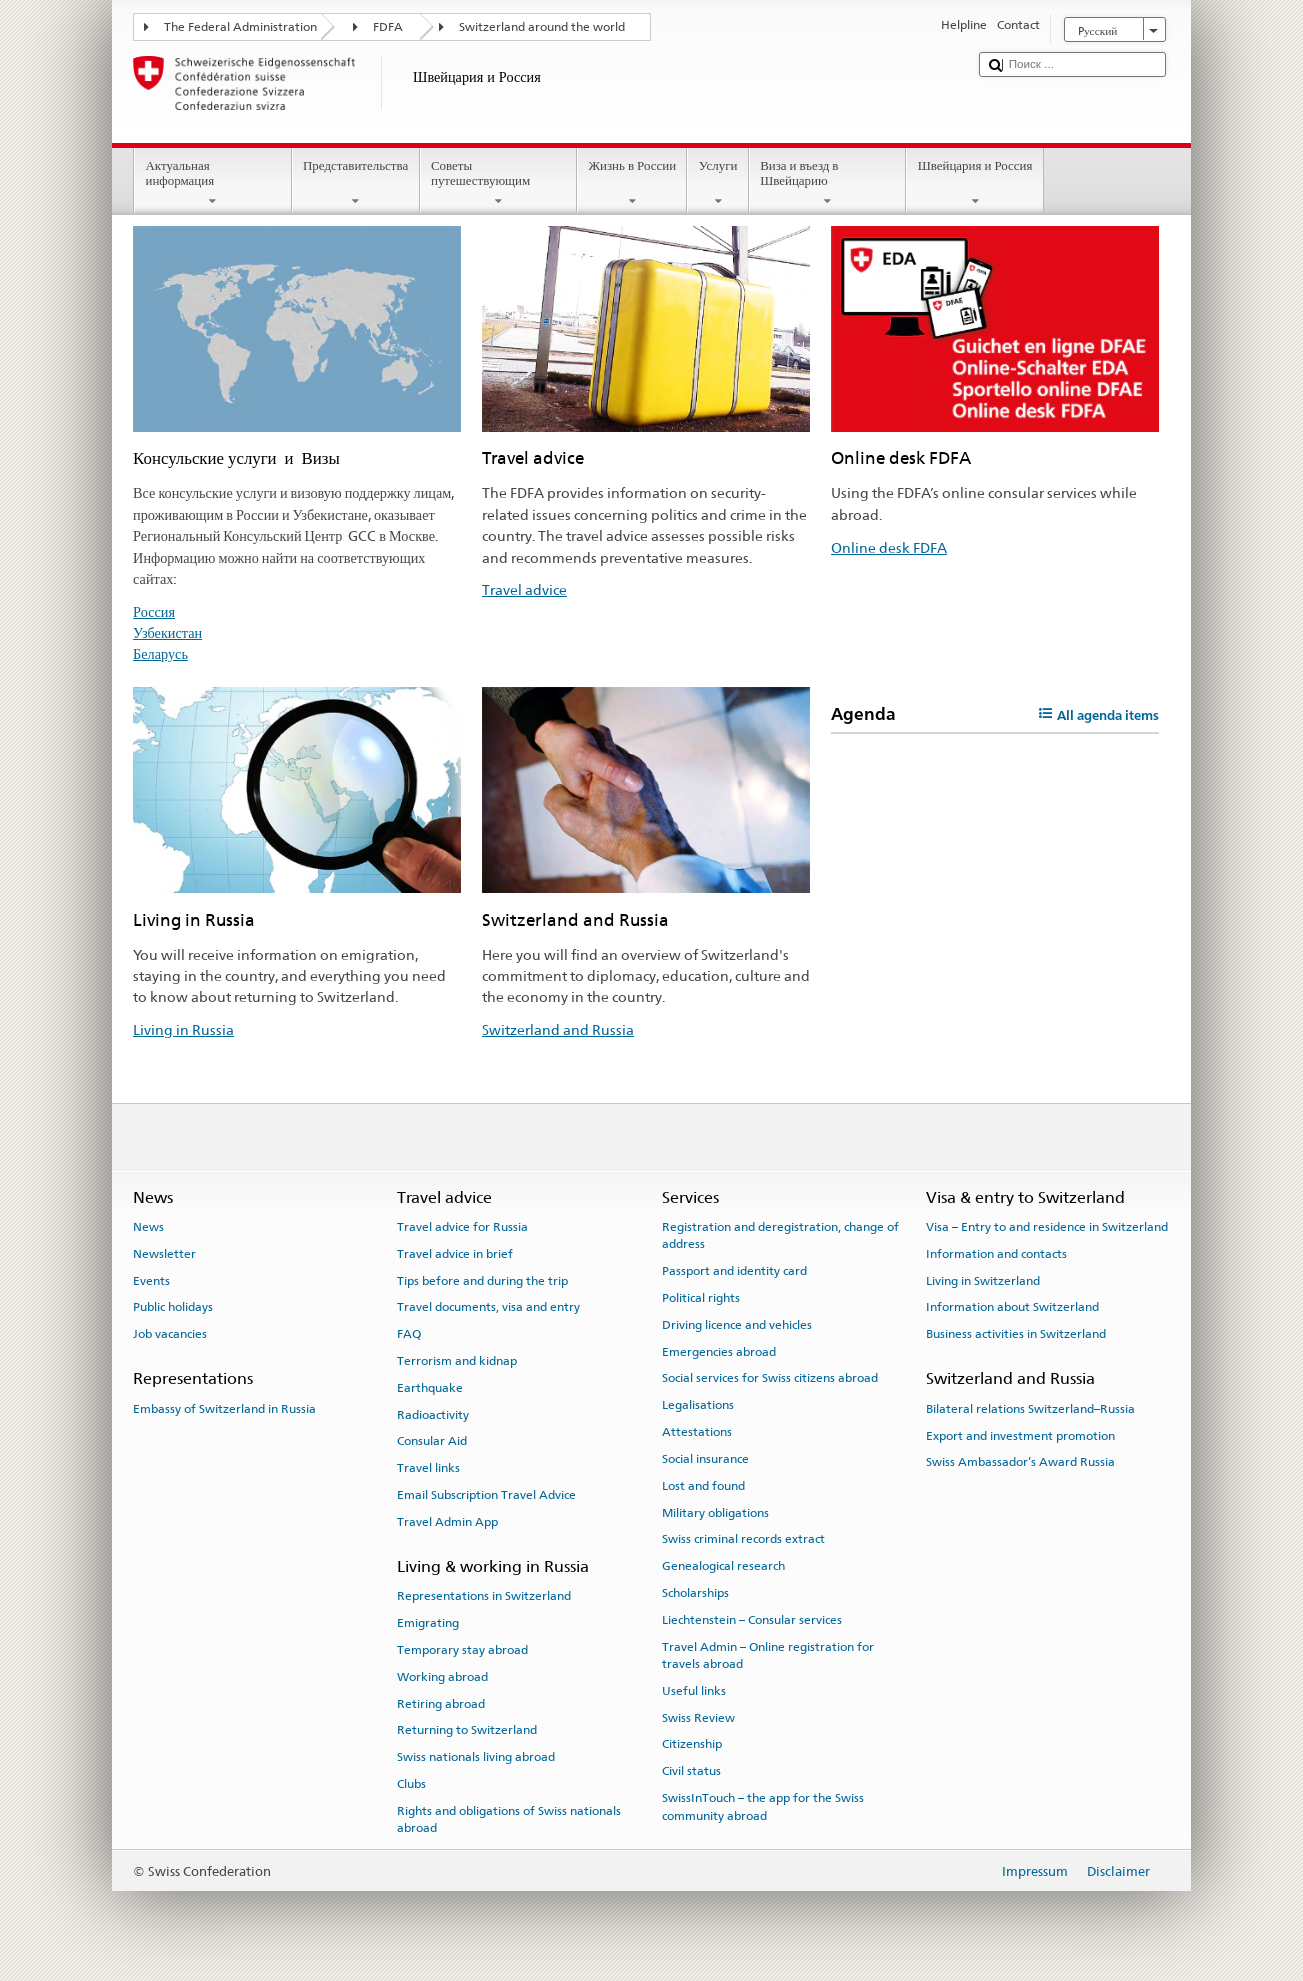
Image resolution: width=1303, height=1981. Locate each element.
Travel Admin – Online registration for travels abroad (768, 1654)
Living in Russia (183, 1029)
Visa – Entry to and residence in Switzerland (1047, 1227)
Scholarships (695, 1593)
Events (151, 1280)
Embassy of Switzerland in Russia (224, 1409)
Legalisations (698, 1405)
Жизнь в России (632, 183)
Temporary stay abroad (462, 1650)
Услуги (717, 183)
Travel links (428, 1468)
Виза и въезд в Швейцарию (828, 183)
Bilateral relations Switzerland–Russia (1030, 1409)
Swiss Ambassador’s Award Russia (1020, 1462)
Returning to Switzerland (467, 1730)
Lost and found (703, 1486)
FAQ (409, 1334)
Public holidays (173, 1307)
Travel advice (524, 589)
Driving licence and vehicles (737, 1325)
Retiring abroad (441, 1703)
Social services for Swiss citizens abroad (770, 1378)
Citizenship (692, 1744)
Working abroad (442, 1677)
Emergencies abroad (719, 1351)
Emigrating (428, 1623)
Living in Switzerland (983, 1280)
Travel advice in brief (455, 1254)
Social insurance (705, 1459)
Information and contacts (996, 1254)
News (148, 1227)
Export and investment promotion (1020, 1435)
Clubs (411, 1784)
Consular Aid (432, 1441)
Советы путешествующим (499, 183)
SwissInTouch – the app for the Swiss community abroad (763, 1806)
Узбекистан (167, 632)
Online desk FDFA (889, 547)
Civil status (691, 1771)
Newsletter (164, 1254)
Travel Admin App (447, 1522)
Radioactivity (433, 1414)
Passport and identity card (734, 1271)
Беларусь (160, 653)
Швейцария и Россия (975, 183)
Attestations (697, 1432)
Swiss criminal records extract (743, 1539)
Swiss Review (698, 1718)
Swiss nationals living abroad (476, 1757)
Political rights (701, 1298)
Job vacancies (170, 1334)
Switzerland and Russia (558, 1029)
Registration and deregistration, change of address (780, 1235)
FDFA (388, 27)
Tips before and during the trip (482, 1280)
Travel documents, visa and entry (488, 1307)
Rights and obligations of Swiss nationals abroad (509, 1819)
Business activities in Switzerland (1016, 1334)
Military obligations (715, 1512)
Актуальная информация (213, 183)
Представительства (356, 183)
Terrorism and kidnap (457, 1361)
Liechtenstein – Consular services (752, 1620)
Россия (154, 611)
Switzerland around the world (542, 27)
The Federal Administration (240, 27)
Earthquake (430, 1388)
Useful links (694, 1691)
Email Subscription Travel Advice (486, 1495)
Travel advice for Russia (462, 1227)
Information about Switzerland (1012, 1307)
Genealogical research (723, 1566)
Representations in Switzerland (484, 1596)
